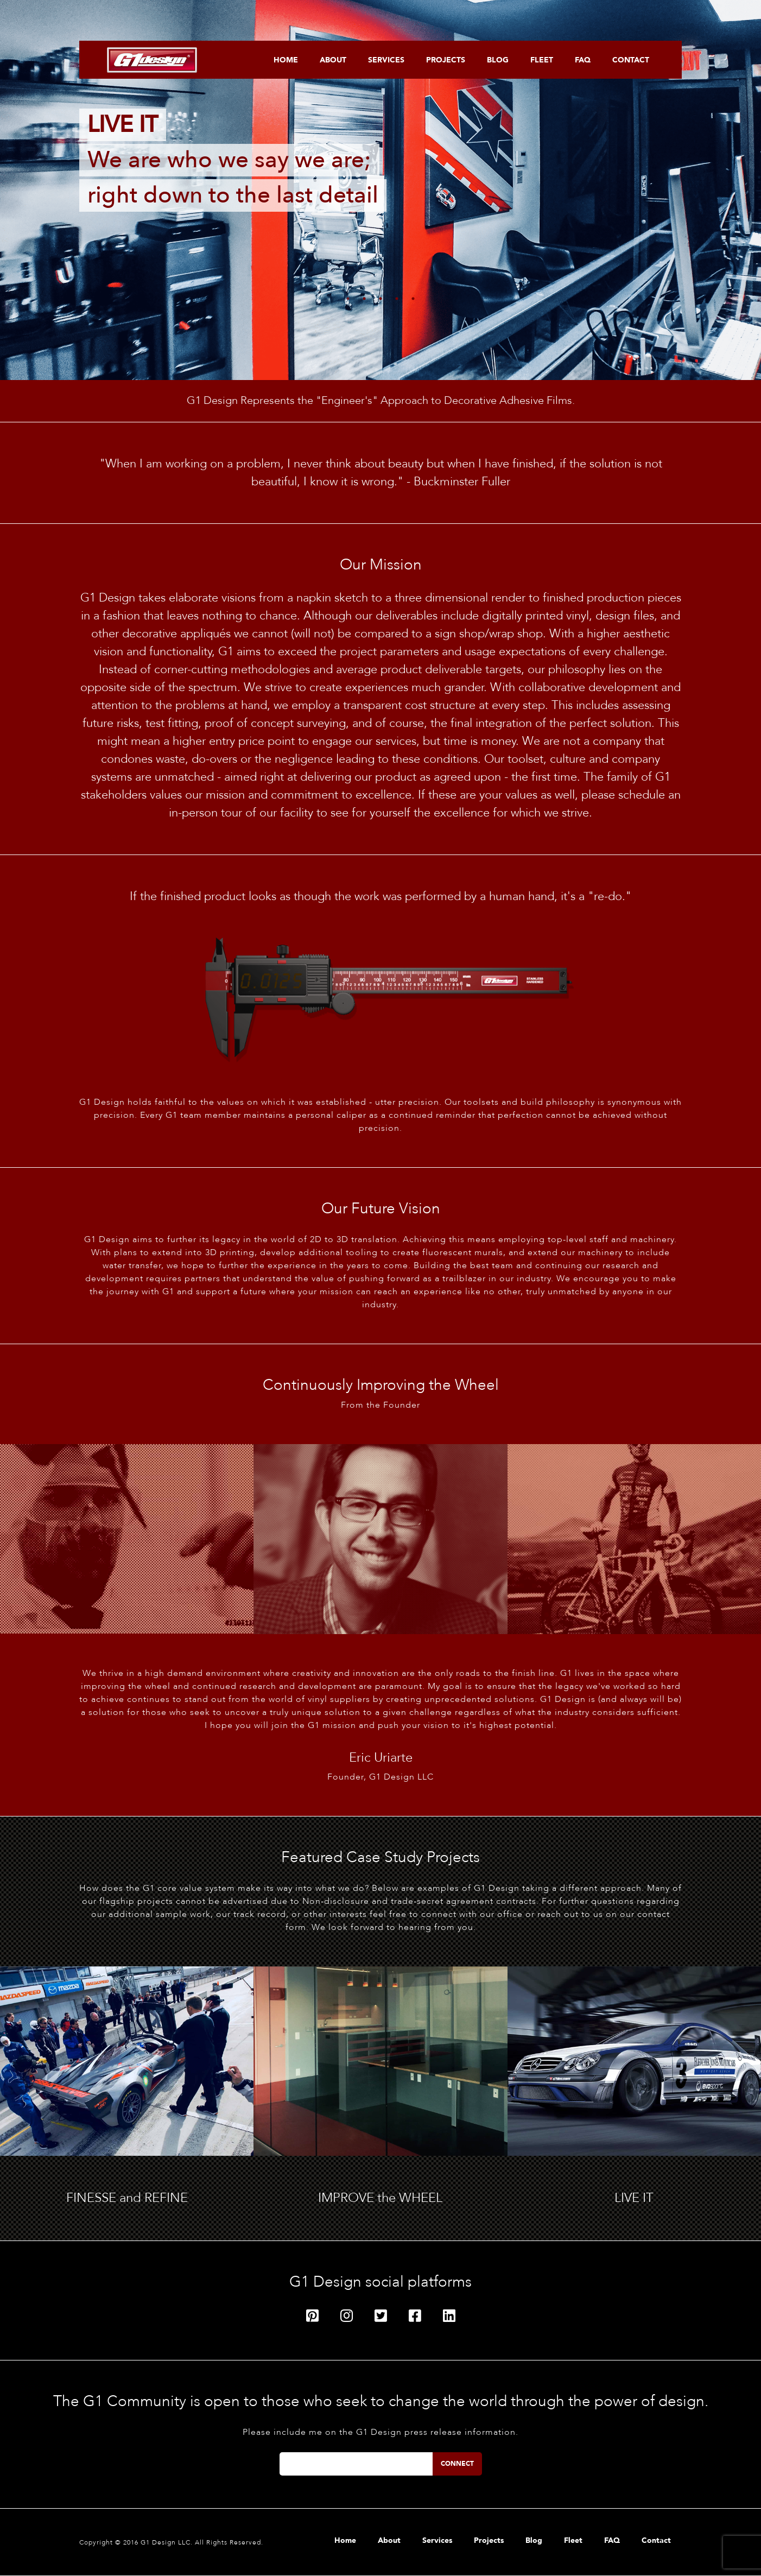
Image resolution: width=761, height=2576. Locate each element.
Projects (445, 60)
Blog (498, 60)
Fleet (541, 60)
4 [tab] (396, 298)
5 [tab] (413, 298)
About (333, 60)
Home (286, 60)
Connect (457, 2463)
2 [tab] (364, 298)
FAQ (583, 60)
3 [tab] (380, 298)
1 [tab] (348, 298)
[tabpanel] (380, 190)
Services (386, 60)
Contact (630, 60)
